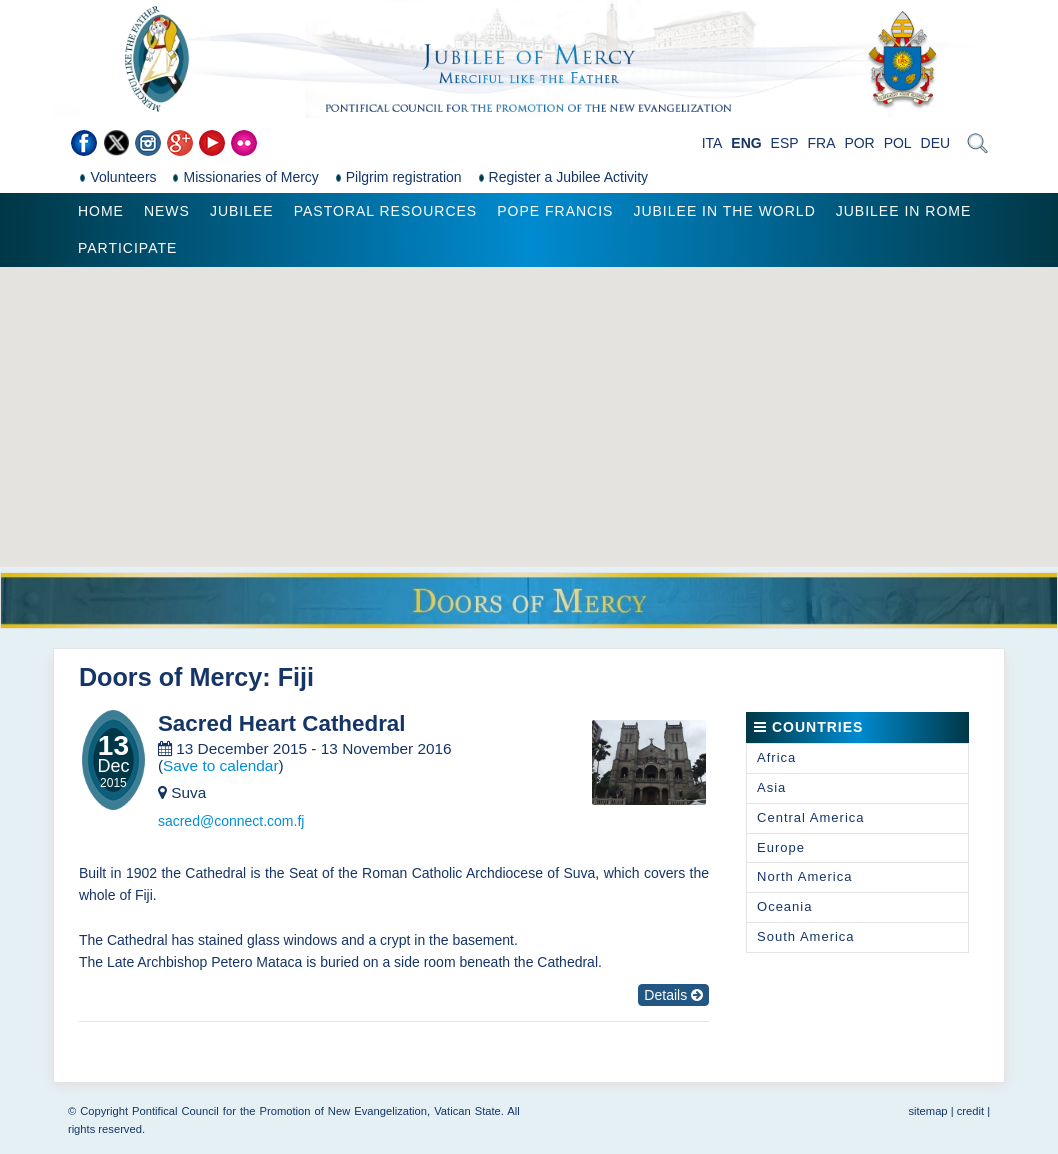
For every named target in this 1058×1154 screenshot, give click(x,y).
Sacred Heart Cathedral (282, 724)
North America (804, 876)
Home (101, 211)
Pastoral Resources (385, 211)
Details (673, 995)
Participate (127, 248)
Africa (776, 757)
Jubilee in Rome (904, 211)
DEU (936, 143)
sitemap (927, 1111)
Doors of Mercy (170, 677)
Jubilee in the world (724, 211)
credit (970, 1111)
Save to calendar (221, 765)
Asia (771, 787)
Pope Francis (555, 211)
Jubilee (242, 211)
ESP (785, 143)
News (167, 211)
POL (898, 143)
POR (859, 143)
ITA (712, 143)
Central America (810, 817)
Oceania (784, 906)
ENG (746, 143)
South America (806, 936)
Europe (781, 847)
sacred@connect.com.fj (231, 821)
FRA (822, 143)
